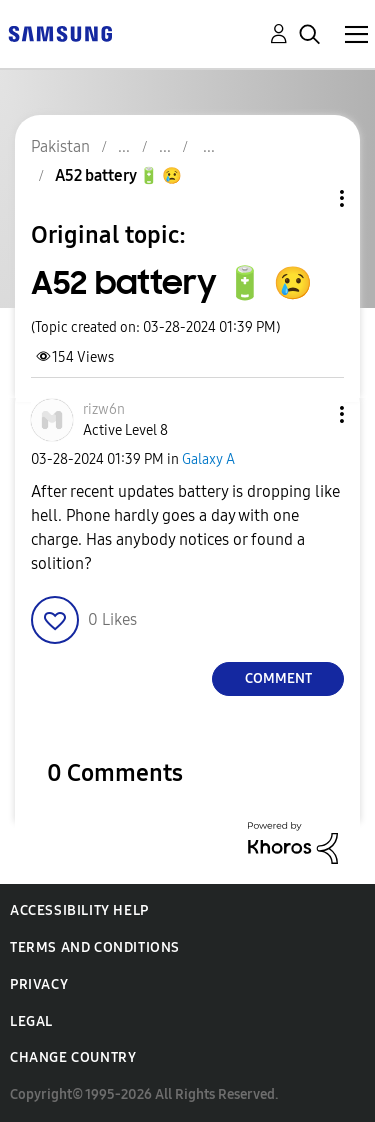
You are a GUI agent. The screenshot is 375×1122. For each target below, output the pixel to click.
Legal (31, 1021)
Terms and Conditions (95, 947)
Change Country (73, 1057)
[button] (309, 414)
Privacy (39, 984)
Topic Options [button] (308, 198)
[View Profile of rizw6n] (104, 409)
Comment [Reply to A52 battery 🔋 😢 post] (278, 678)
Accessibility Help (79, 910)
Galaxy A (208, 459)
